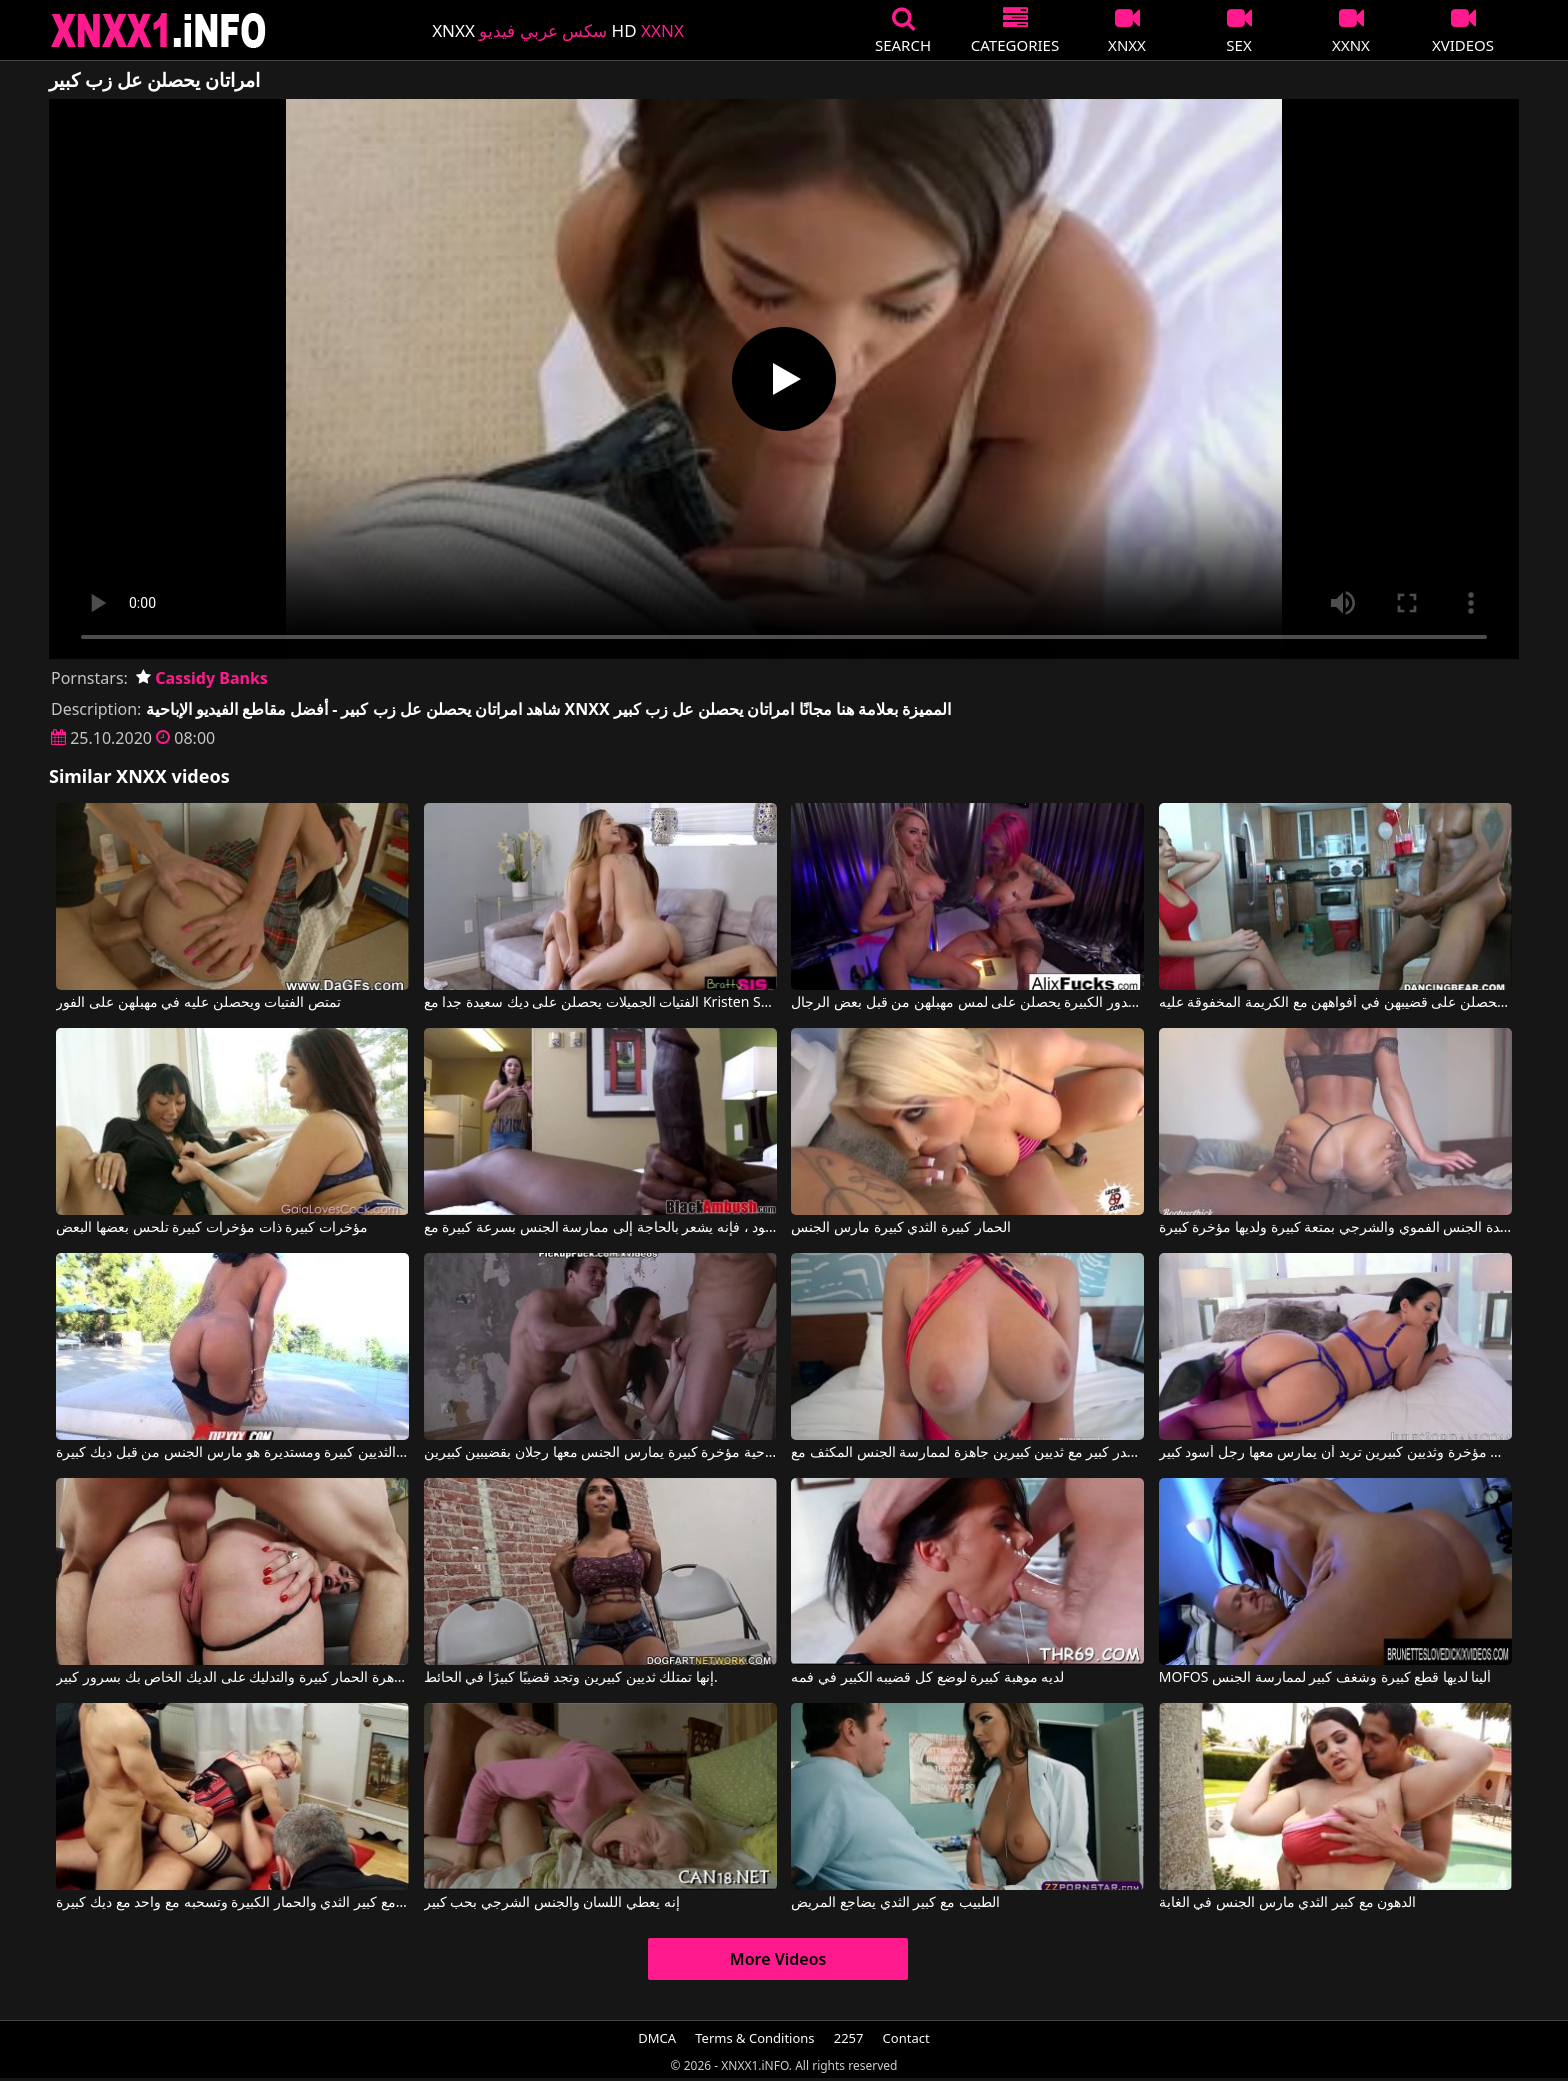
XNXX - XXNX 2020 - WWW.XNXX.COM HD (159, 30)
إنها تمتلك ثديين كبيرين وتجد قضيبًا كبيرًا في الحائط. (571, 1678)
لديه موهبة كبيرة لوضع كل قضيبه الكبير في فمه (927, 1678)
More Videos (778, 1959)
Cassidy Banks (202, 678)
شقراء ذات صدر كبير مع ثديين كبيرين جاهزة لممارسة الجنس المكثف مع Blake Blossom (967, 1453)
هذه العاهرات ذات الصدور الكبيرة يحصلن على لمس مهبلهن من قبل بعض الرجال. (967, 1003)
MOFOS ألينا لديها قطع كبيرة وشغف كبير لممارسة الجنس (1325, 1678)
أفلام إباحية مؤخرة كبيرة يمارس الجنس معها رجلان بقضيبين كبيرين (600, 1453)
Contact (906, 2038)
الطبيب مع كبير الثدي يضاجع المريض (895, 1903)
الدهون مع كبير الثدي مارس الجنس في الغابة (1287, 1903)
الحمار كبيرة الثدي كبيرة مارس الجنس (900, 1228)
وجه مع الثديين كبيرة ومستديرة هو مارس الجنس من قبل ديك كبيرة (232, 1453)
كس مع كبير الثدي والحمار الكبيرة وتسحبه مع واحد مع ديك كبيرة (232, 1903)
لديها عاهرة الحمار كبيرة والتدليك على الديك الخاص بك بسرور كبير (232, 1678)
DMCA (657, 2038)
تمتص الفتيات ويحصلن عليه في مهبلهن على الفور (198, 1003)
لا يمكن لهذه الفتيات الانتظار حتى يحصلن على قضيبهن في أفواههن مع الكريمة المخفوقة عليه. (1335, 1003)
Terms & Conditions (754, 2038)
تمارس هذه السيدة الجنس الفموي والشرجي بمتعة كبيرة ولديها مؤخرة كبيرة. (1335, 1228)
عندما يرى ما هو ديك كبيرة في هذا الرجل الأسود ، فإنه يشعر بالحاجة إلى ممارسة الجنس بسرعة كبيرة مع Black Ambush (600, 1228)
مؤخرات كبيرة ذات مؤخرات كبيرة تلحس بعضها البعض (211, 1228)
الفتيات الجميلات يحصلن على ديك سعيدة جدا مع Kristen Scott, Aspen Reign (600, 1003)
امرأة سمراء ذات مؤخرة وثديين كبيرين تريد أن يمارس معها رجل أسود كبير (1335, 1453)
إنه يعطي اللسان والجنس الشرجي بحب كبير (552, 1903)
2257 (849, 2038)
